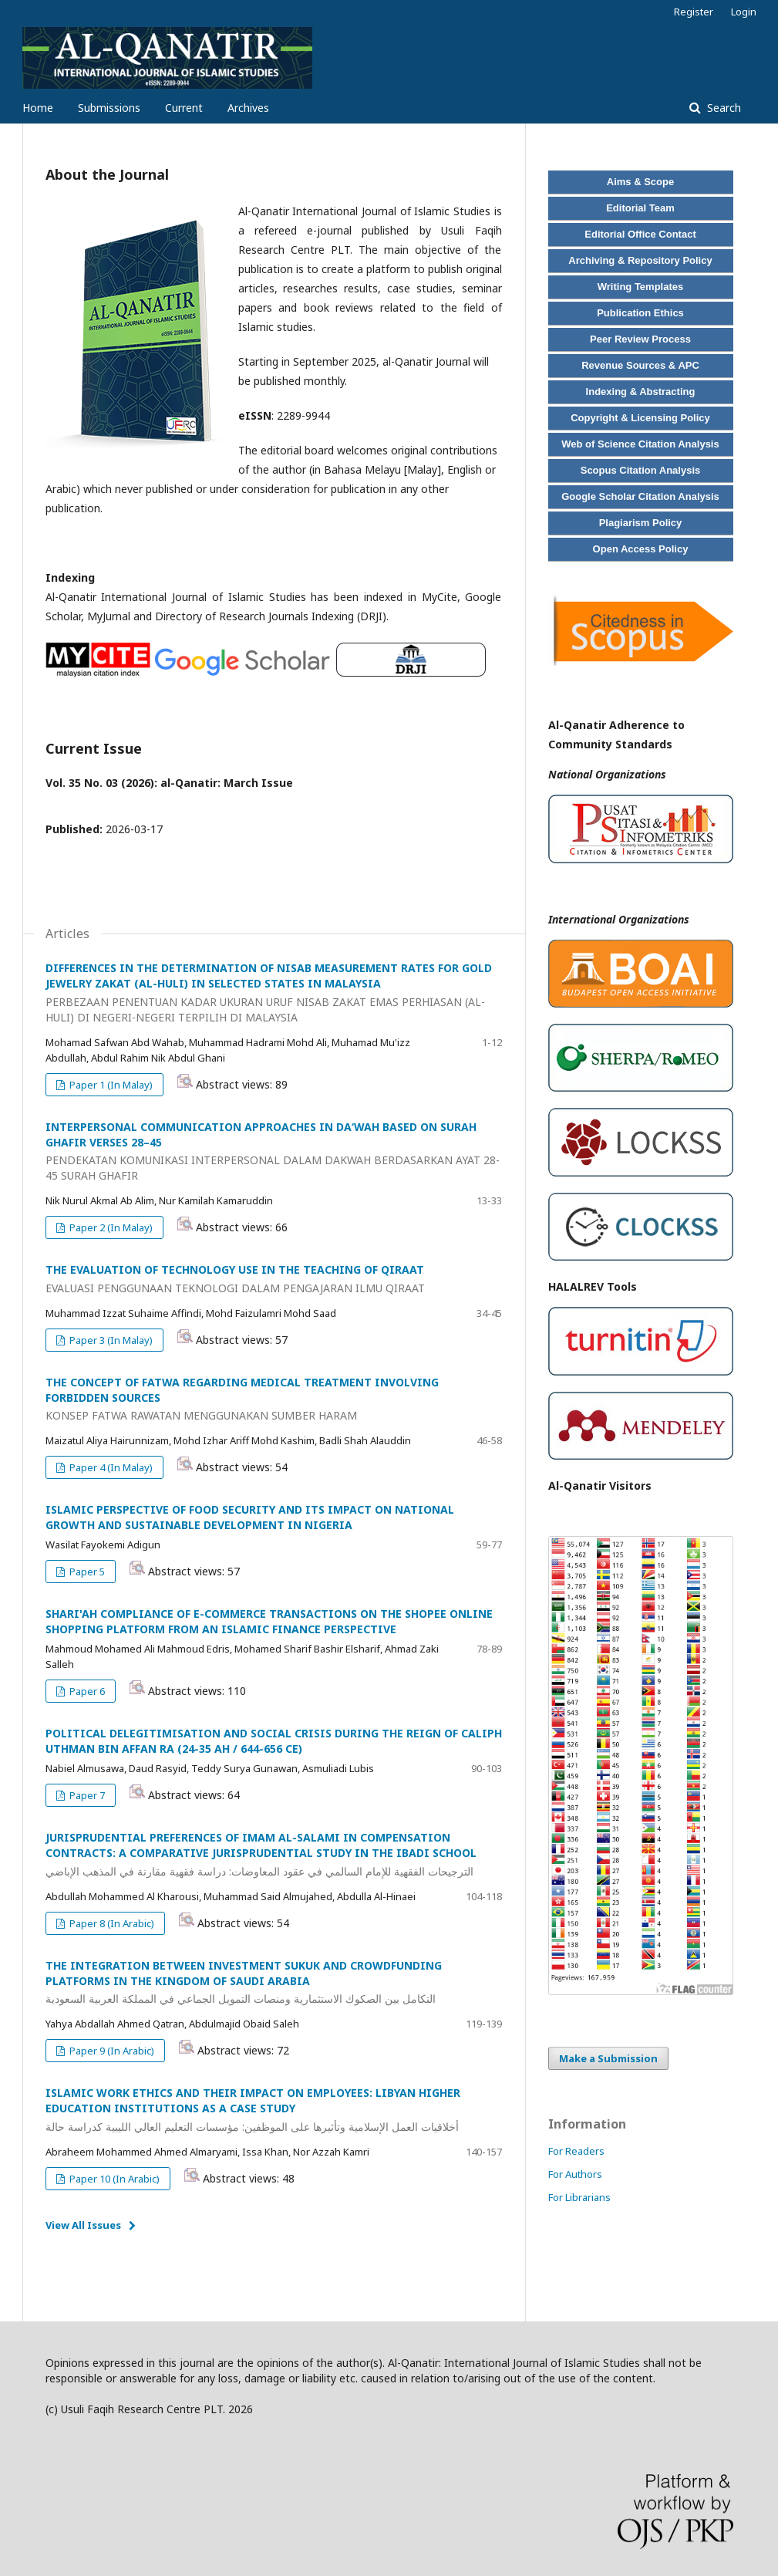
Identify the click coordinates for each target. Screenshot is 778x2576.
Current (184, 107)
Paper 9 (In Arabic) (110, 2051)
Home (37, 107)
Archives (248, 107)
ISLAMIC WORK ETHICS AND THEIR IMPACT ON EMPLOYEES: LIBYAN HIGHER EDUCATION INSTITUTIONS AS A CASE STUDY (273, 2110)
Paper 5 (86, 1571)
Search (722, 107)
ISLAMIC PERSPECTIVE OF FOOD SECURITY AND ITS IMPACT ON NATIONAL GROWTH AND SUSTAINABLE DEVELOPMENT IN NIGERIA (249, 1517)
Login (743, 12)
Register (693, 12)
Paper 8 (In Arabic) (110, 1923)
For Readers (576, 2151)
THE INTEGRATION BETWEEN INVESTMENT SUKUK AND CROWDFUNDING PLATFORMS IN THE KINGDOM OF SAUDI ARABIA (273, 1982)
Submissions (109, 107)
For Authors (575, 2174)
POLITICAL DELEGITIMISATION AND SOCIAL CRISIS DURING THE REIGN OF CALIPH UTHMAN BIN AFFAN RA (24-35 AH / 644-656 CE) (273, 1741)
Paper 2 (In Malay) (110, 1227)
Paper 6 (86, 1691)
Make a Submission (608, 2058)
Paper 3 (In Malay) (110, 1340)
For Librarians (579, 2197)
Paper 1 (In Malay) (110, 1085)
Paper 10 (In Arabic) (113, 2179)
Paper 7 (86, 1795)
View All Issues (83, 2225)
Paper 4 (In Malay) (110, 1467)
